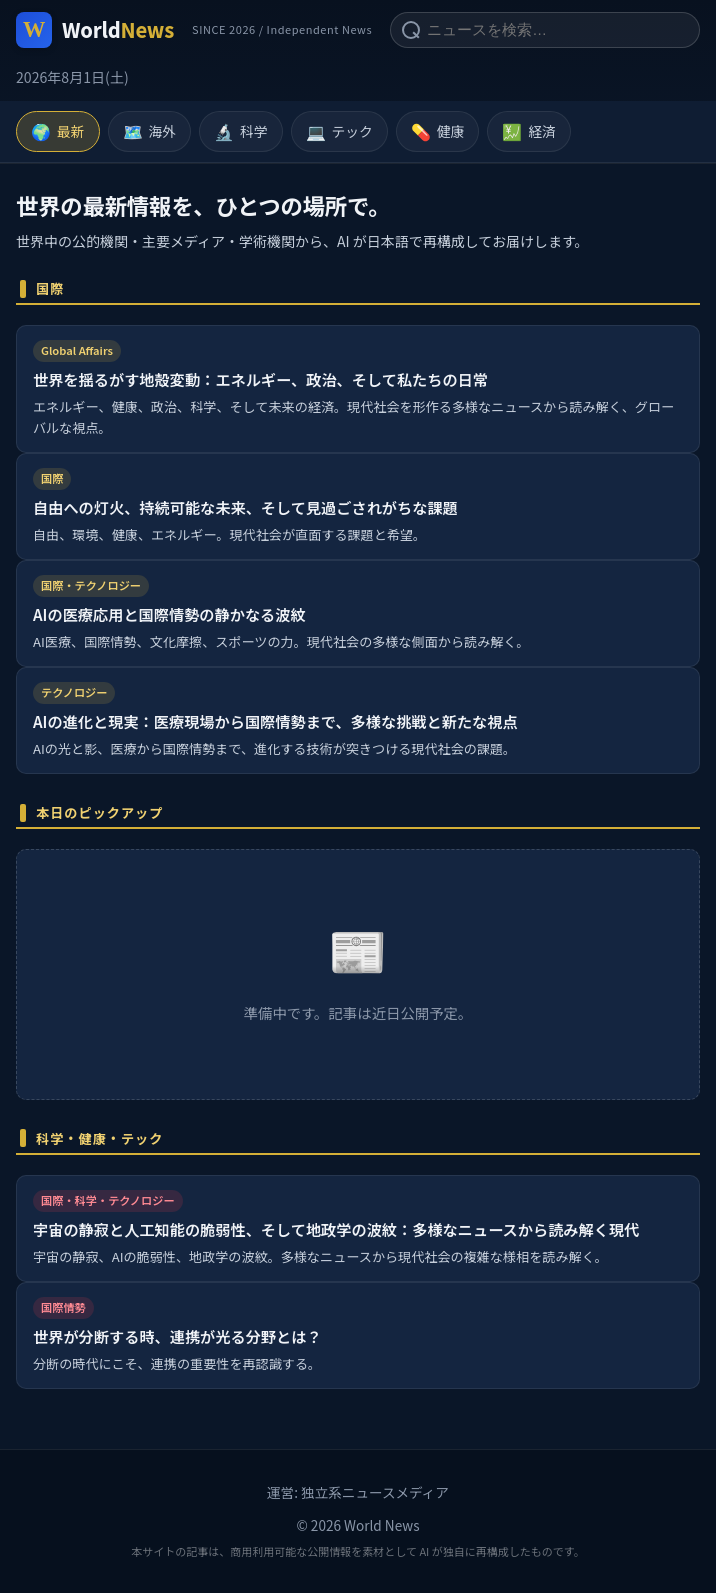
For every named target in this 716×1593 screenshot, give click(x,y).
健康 (438, 132)
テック (339, 132)
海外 (150, 132)
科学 (241, 132)
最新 (58, 132)
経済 (529, 132)
